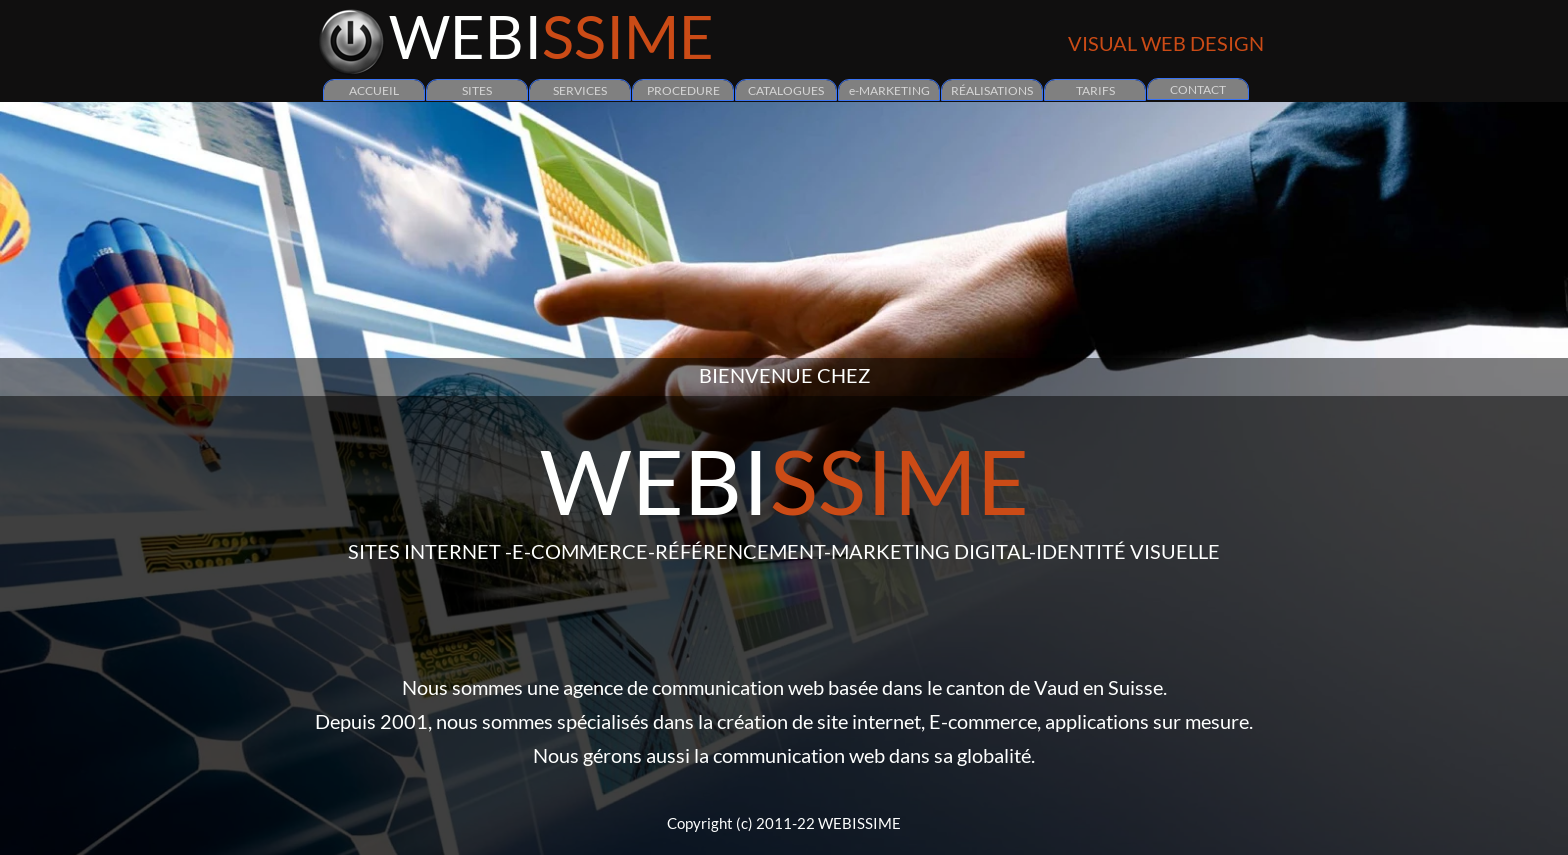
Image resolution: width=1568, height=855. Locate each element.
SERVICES (580, 90)
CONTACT (1198, 89)
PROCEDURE (683, 90)
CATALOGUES (786, 90)
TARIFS (1095, 90)
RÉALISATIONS (992, 90)
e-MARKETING (889, 90)
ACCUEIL (374, 90)
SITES (477, 90)
